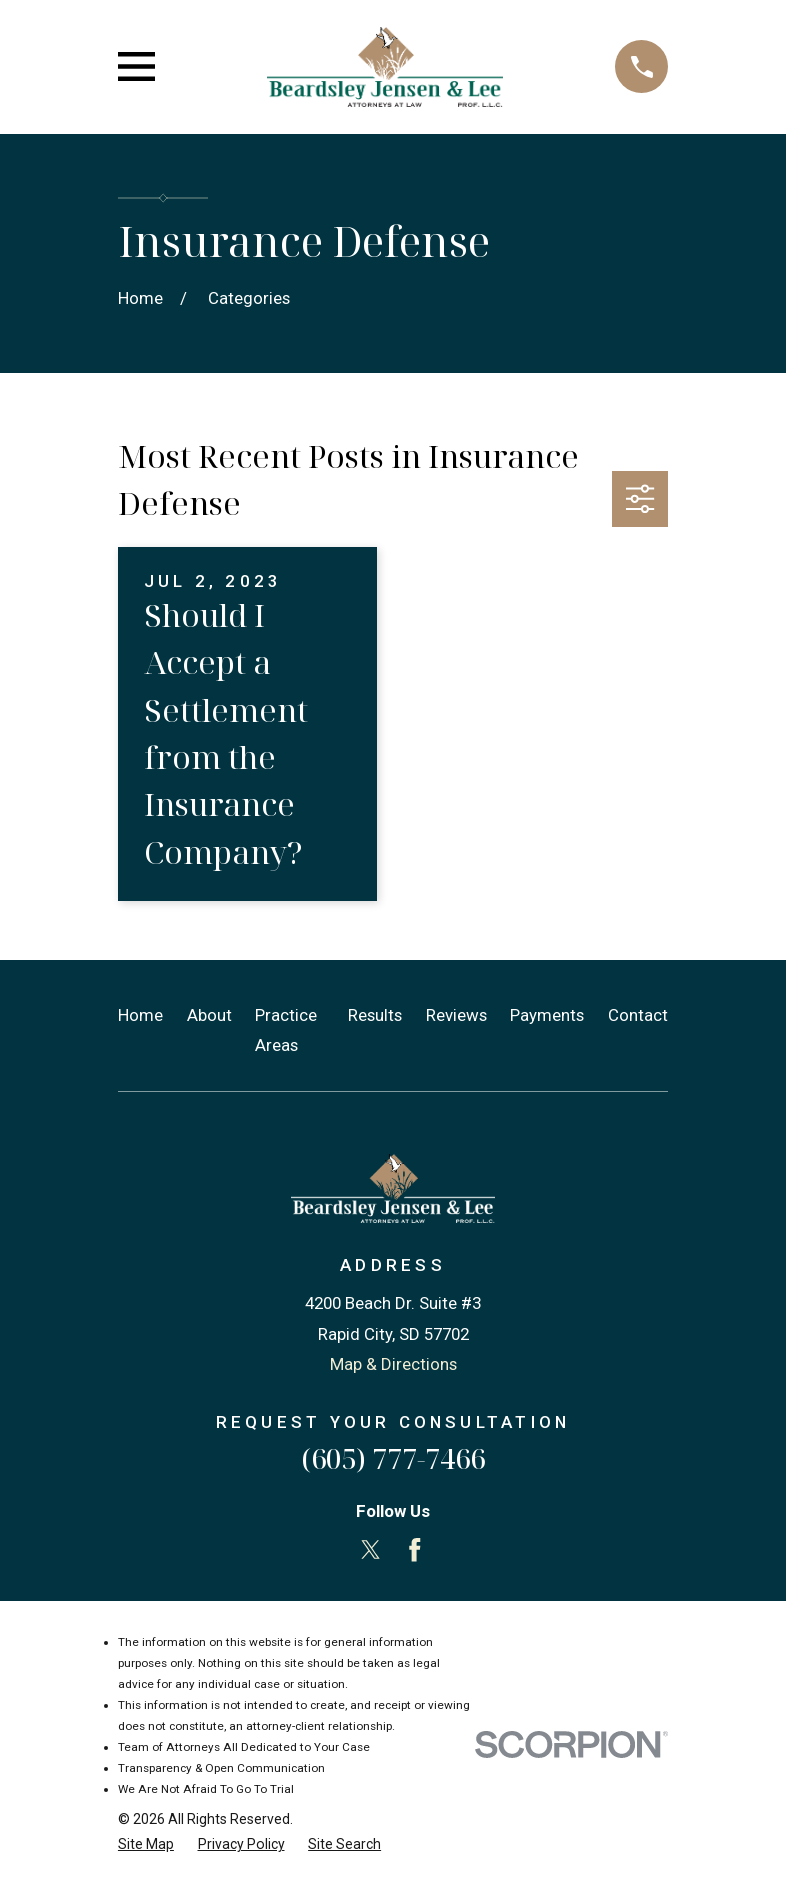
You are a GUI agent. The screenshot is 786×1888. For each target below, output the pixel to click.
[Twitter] (371, 1550)
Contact (638, 1015)
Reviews (456, 1015)
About (209, 1015)
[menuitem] (146, 1844)
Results (375, 1015)
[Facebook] (415, 1550)
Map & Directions (393, 1364)
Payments (547, 1015)
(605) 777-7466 (393, 1458)
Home (140, 1015)
